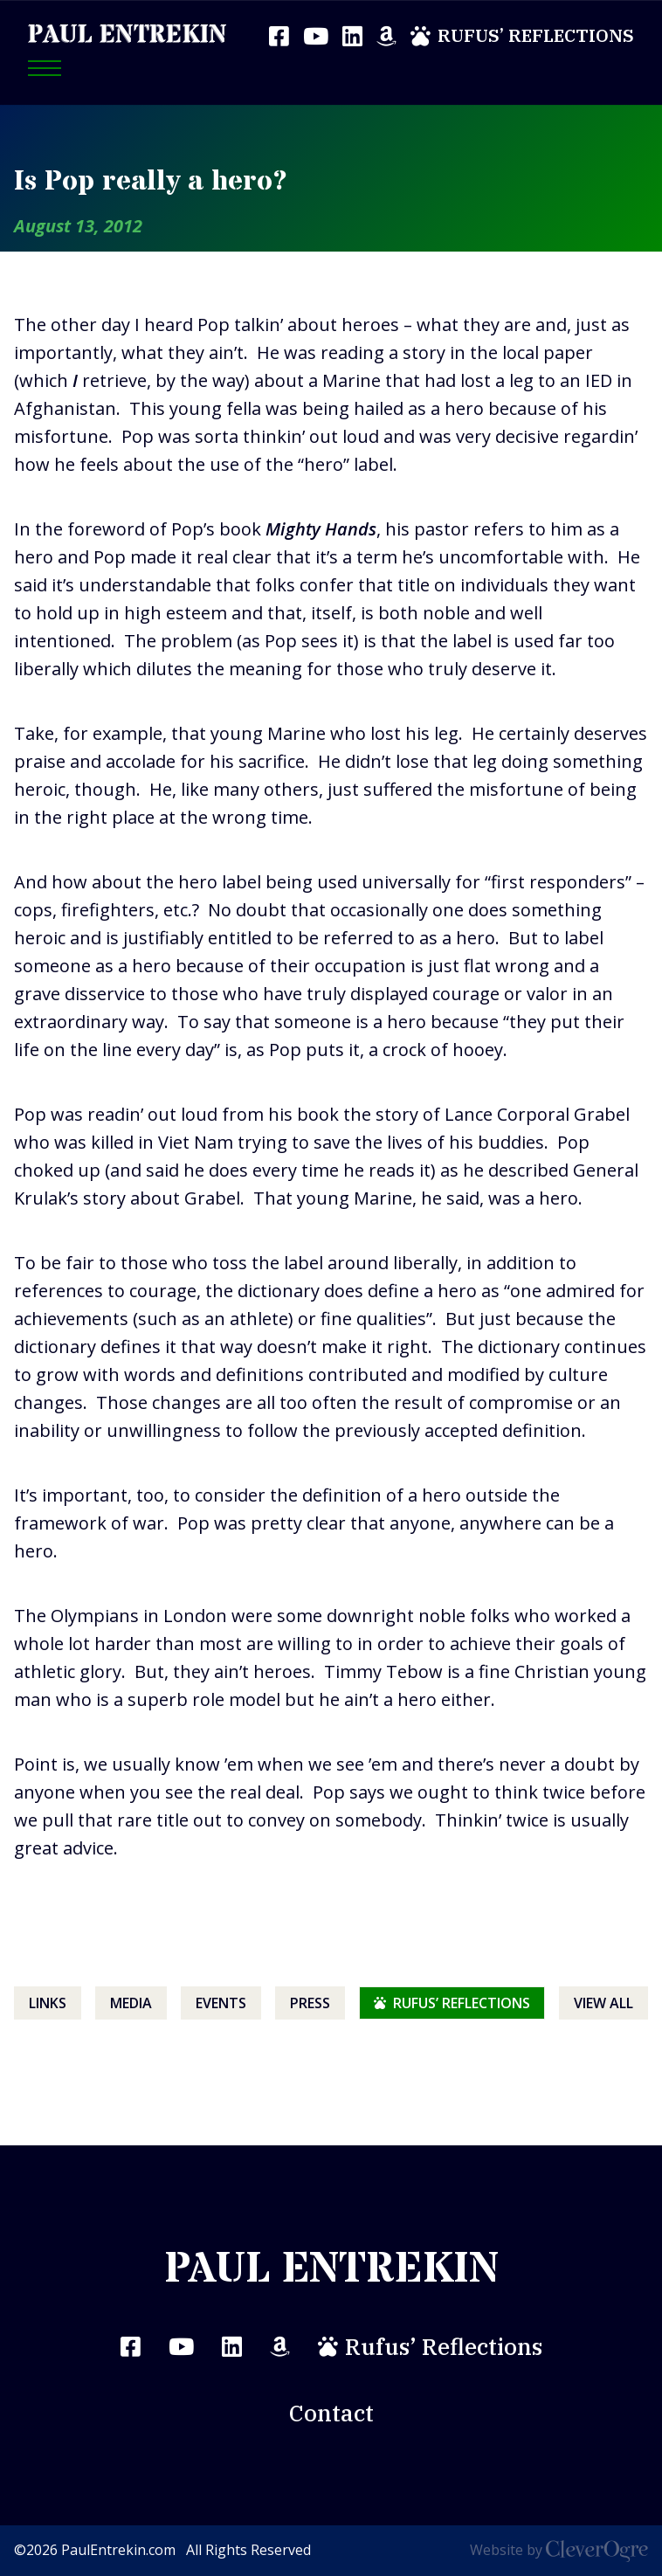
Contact (331, 2413)
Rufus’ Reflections (536, 35)
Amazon (386, 35)
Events (221, 2003)
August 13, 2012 (78, 226)
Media (131, 2003)
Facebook (279, 35)
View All (603, 2003)
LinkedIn (352, 35)
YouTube (315, 35)
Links (47, 2003)
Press (310, 2003)
